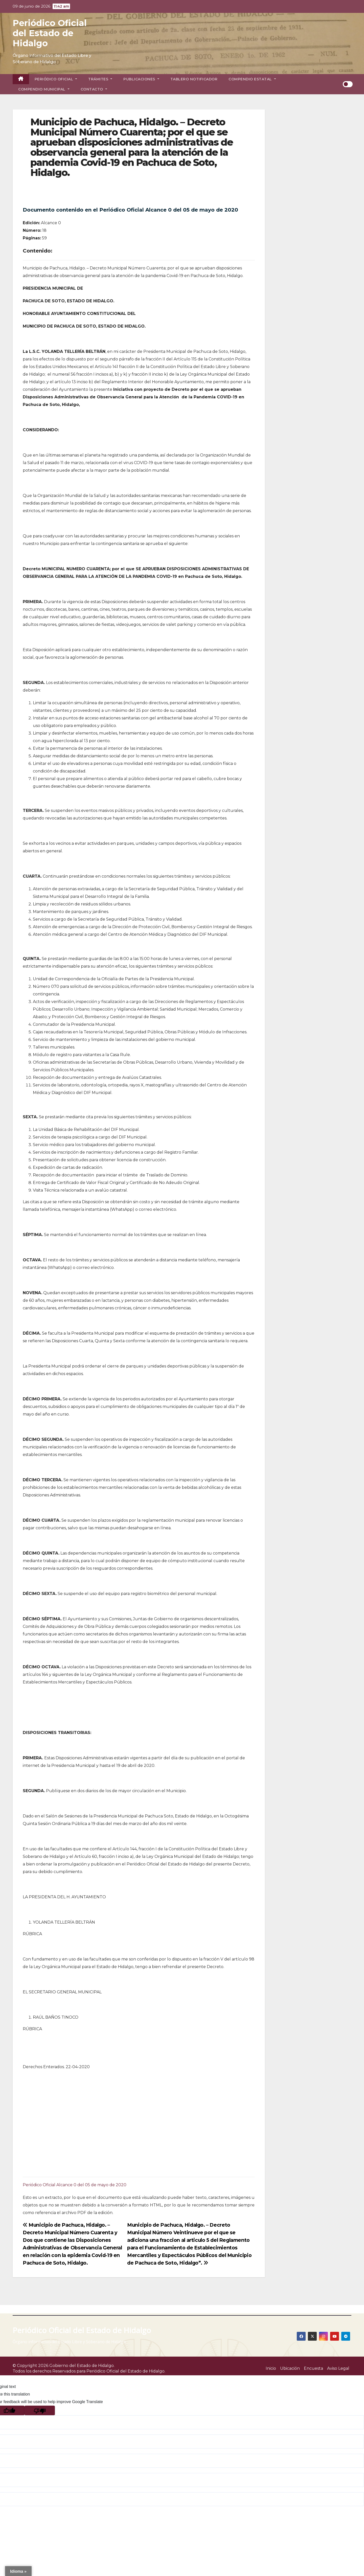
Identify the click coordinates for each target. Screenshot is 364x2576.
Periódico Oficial (56, 79)
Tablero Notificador (194, 79)
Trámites (100, 79)
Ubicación (290, 2368)
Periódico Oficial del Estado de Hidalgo (50, 33)
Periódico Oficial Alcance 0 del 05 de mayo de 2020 (74, 2184)
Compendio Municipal (44, 89)
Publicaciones (141, 79)
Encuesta (313, 2368)
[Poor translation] (40, 2410)
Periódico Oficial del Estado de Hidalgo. (125, 2371)
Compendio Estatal (252, 79)
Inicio (271, 2368)
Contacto (94, 89)
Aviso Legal (338, 2368)
